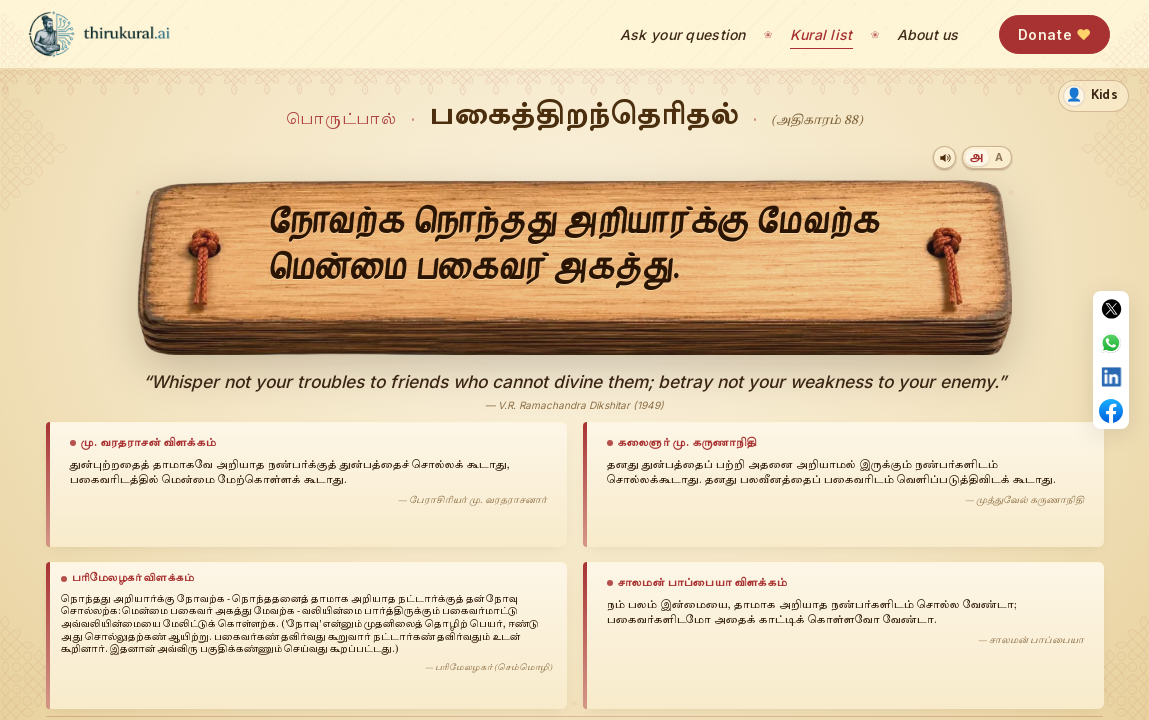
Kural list (821, 34)
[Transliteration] (999, 157)
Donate (1054, 34)
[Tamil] (976, 157)
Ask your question (683, 34)
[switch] (1093, 96)
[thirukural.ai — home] (99, 34)
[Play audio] (944, 157)
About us (928, 34)
